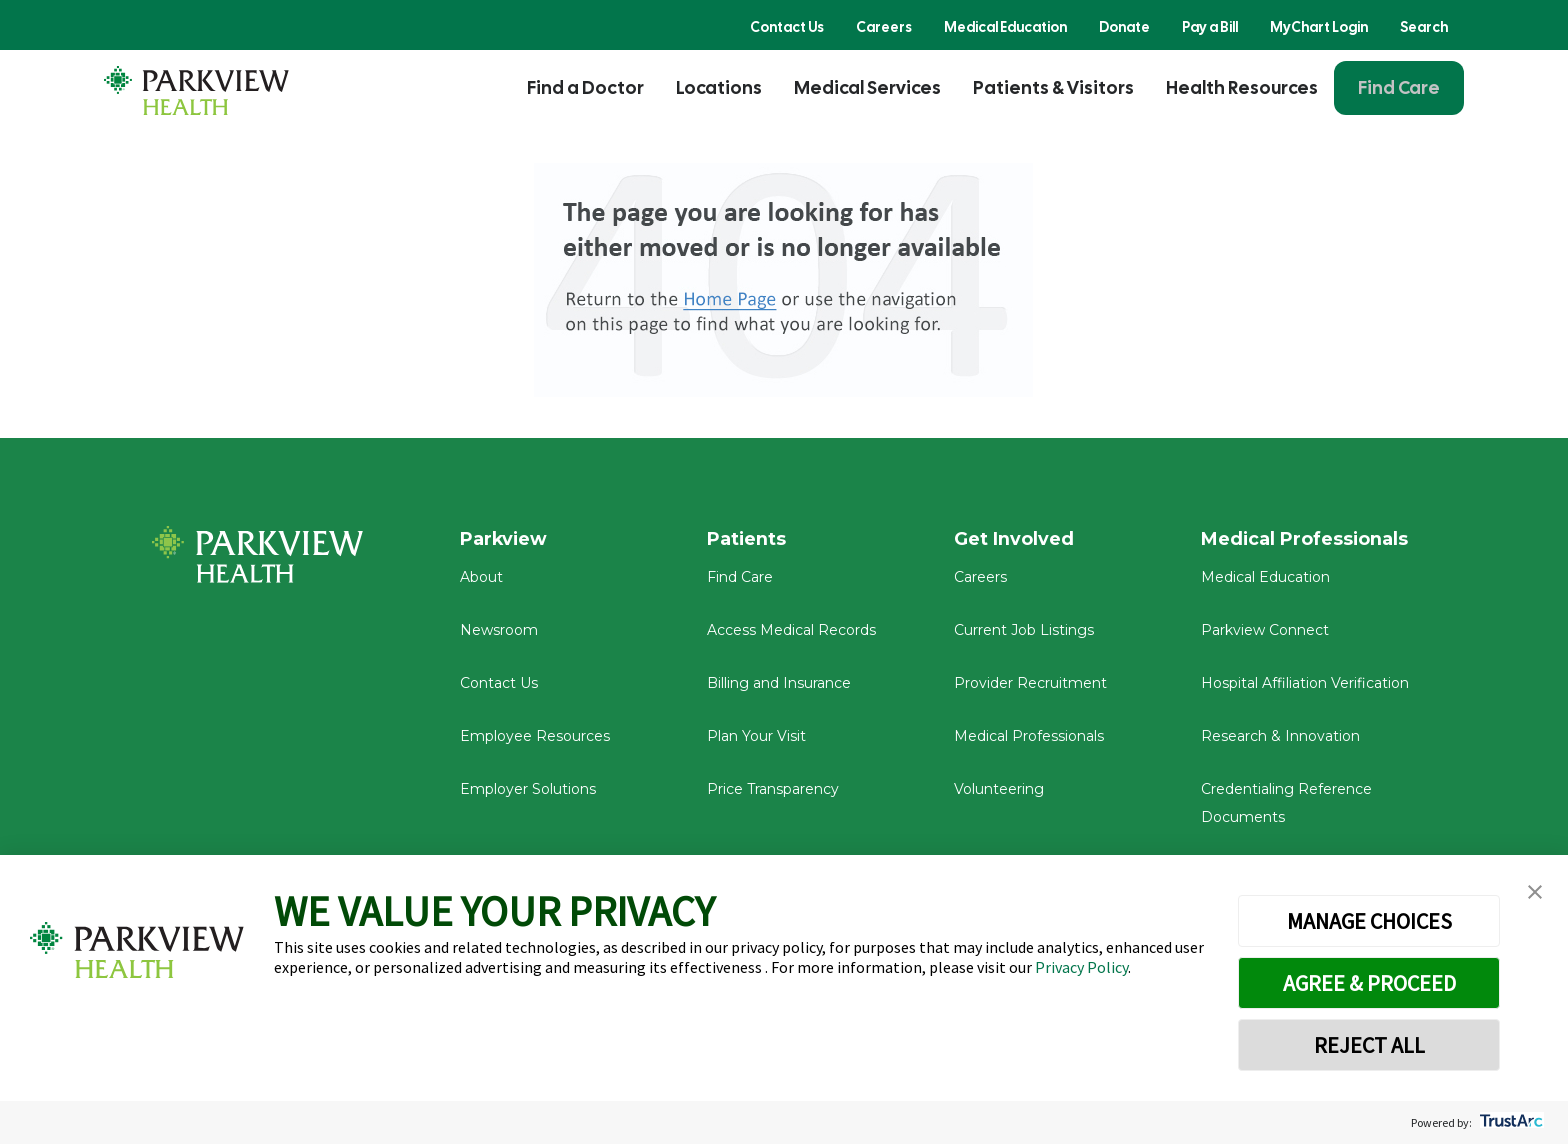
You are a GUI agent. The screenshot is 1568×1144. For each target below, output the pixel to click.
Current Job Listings (1024, 632)
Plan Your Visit (756, 737)
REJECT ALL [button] (1369, 1045)
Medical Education (1005, 27)
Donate (1124, 27)
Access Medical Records (791, 632)
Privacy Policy (1081, 967)
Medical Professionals (1029, 737)
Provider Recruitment (1030, 684)
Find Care (1399, 87)
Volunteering (999, 790)
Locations (719, 87)
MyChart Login (1319, 27)
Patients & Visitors (1053, 87)
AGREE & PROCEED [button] (1369, 983)
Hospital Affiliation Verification (1305, 684)
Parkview (504, 539)
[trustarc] (1509, 1122)
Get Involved (1014, 539)
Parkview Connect (1265, 632)
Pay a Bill (1210, 27)
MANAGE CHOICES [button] (1369, 921)
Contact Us (787, 27)
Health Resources (1242, 87)
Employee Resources (535, 737)
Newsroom (499, 632)
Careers (884, 27)
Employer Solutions (528, 790)
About (481, 579)
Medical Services (867, 87)
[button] (1535, 892)
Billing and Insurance (779, 684)
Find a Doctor (585, 87)
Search (1424, 27)
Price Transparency (773, 790)
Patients (747, 539)
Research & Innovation (1280, 737)
